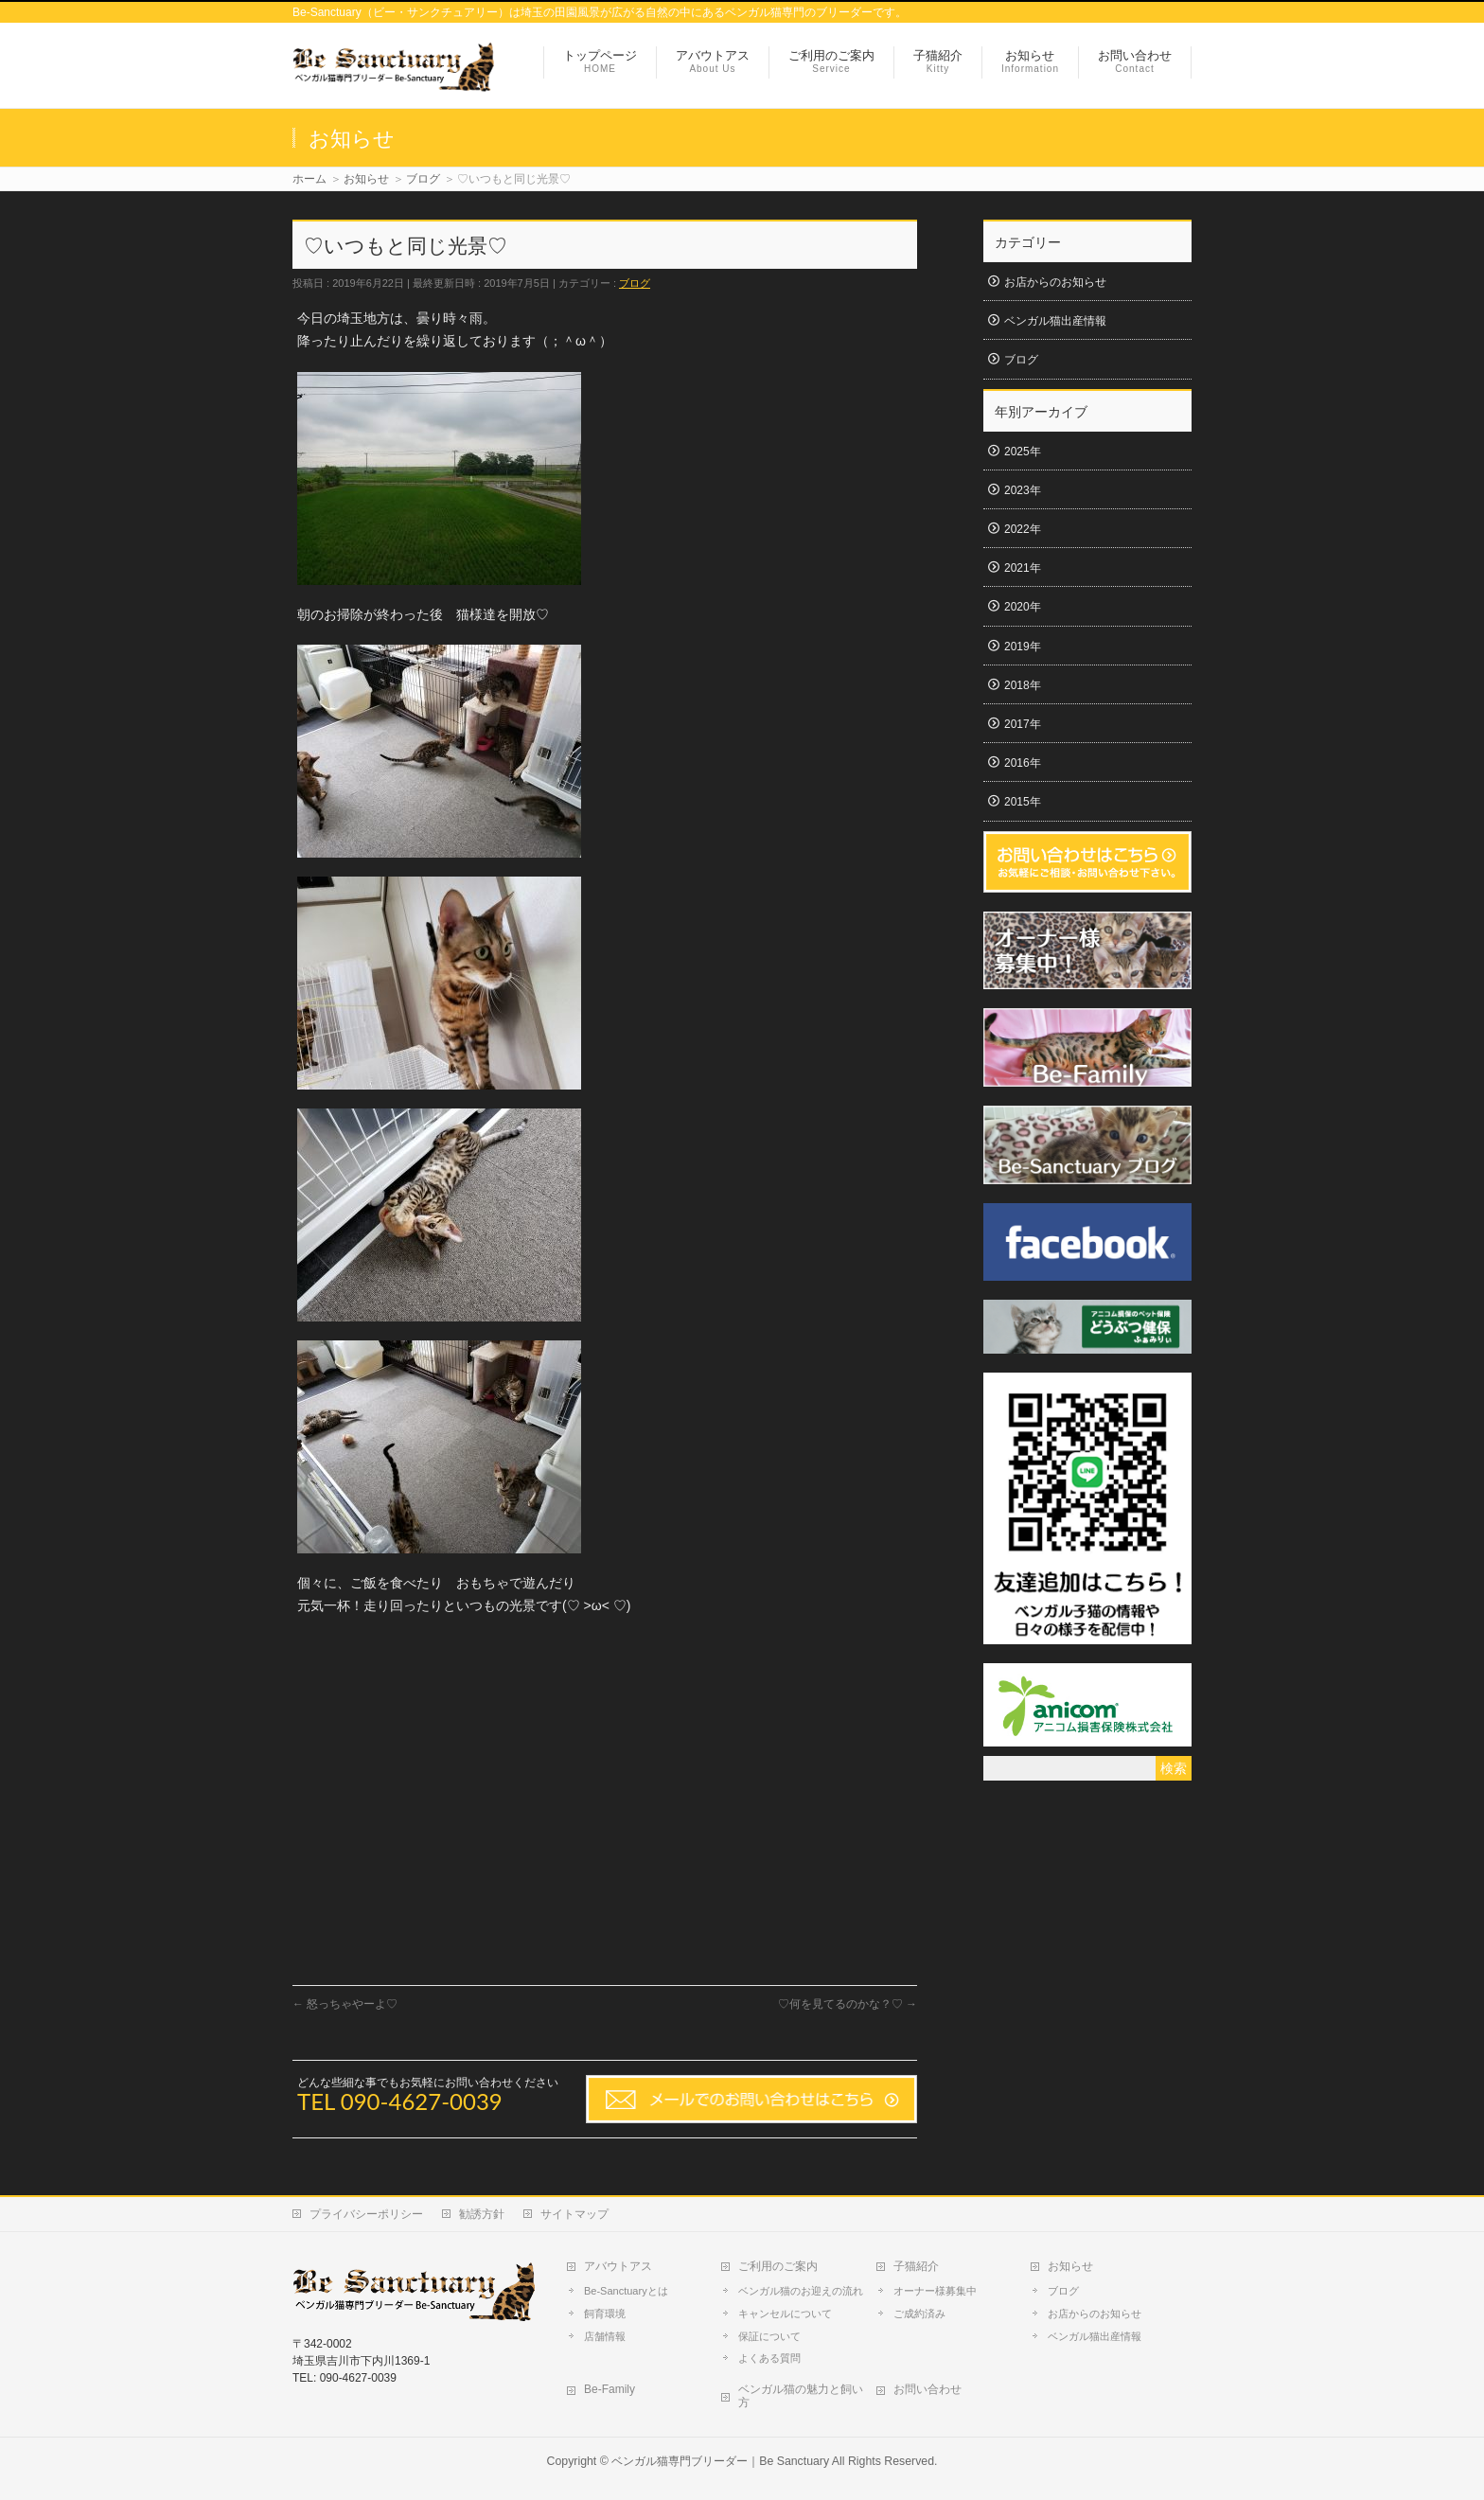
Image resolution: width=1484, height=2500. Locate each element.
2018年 (1022, 685)
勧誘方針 (481, 2214)
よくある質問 (769, 2358)
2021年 (1022, 568)
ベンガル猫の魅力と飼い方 (800, 2396)
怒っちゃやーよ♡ (345, 2004)
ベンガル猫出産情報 (1055, 321)
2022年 (1022, 529)
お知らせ (1070, 2266)
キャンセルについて (785, 2313)
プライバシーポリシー (366, 2214)
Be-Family (609, 2389)
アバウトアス (618, 2266)
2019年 (1022, 646)
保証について (769, 2336)
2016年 (1022, 763)
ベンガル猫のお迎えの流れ (800, 2290)
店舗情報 (605, 2336)
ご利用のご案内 (778, 2266)
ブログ (634, 283)
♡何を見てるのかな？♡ (847, 2004)
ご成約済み (919, 2313)
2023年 (1022, 490)
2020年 (1022, 606)
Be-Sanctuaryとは (626, 2290)
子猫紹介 (916, 2266)
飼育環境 (605, 2313)
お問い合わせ (927, 2389)
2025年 (1022, 451)
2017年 (1022, 724)
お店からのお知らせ (1055, 282)
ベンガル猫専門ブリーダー (679, 2461)
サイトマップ (574, 2214)
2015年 (1022, 801)
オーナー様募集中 (935, 2290)
